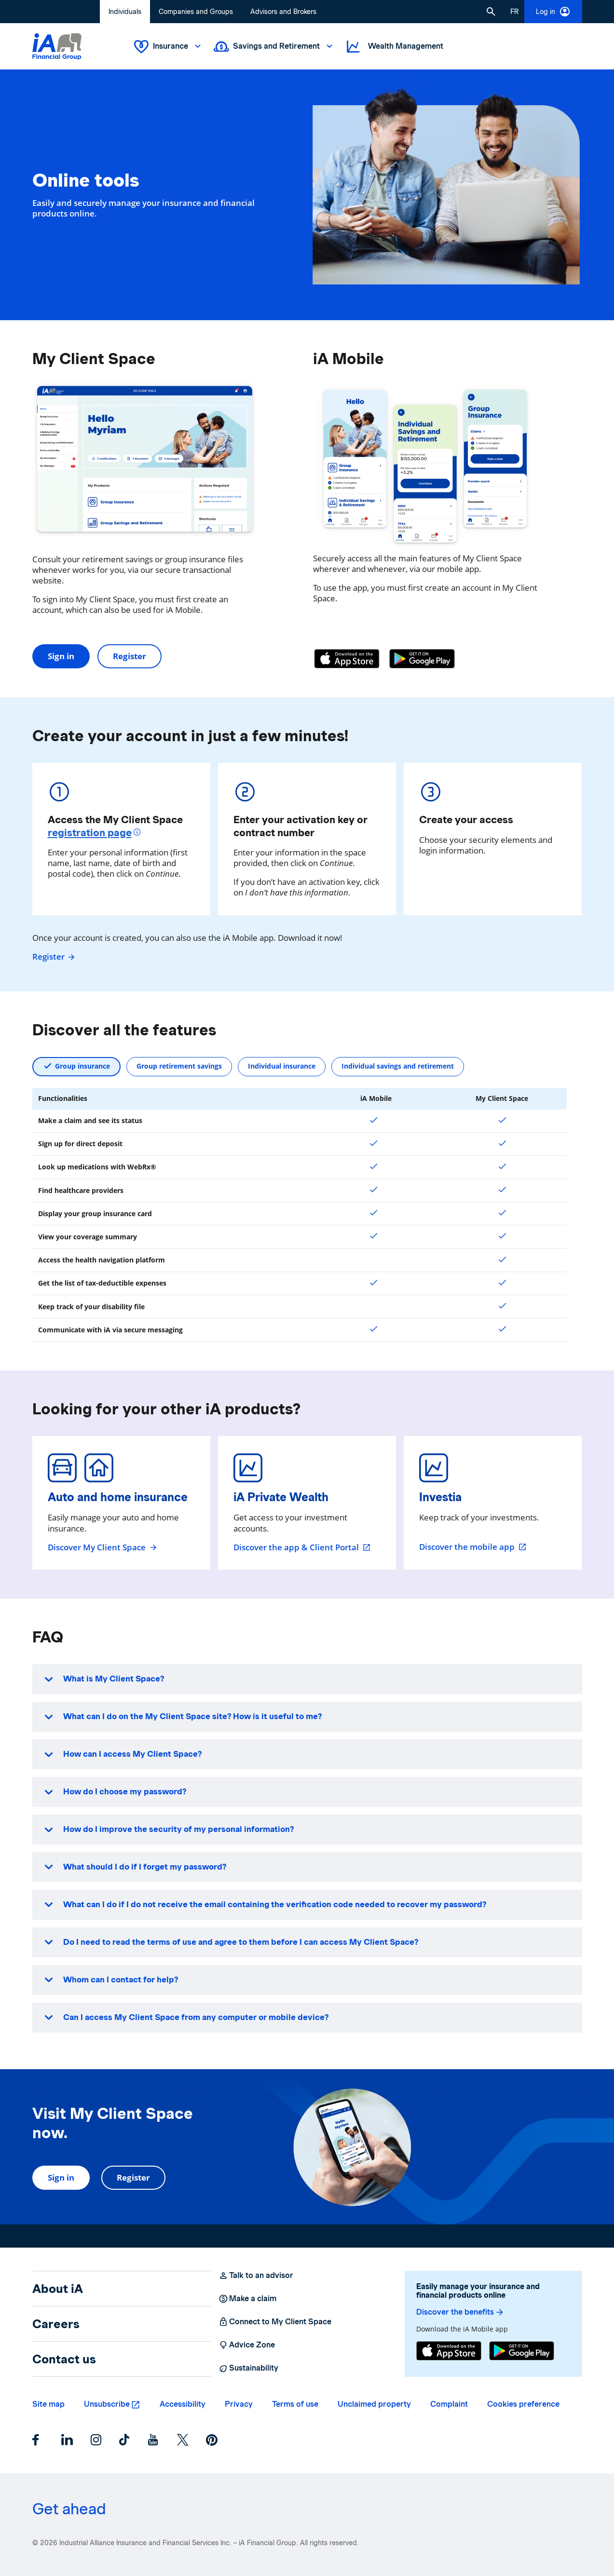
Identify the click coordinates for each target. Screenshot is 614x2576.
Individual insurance (281, 1066)
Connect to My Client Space (274, 2322)
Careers (56, 2324)
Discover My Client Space (103, 1547)
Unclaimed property (374, 2404)
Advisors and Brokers (283, 11)
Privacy (239, 2404)
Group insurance (82, 1066)
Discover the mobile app (473, 1547)
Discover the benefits (460, 2312)
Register (129, 656)
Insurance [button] (168, 46)
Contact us (64, 2359)
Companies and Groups (196, 11)
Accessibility (182, 2404)
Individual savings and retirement (397, 1066)
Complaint (449, 2404)
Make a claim (247, 2299)
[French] (514, 11)
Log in (553, 11)
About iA (57, 2288)
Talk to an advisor (255, 2275)
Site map (48, 2404)
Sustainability (248, 2368)
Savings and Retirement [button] (274, 46)
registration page (90, 833)
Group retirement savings (179, 1066)
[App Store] (347, 658)
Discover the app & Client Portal (302, 1547)
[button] (491, 11)
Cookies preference (523, 2404)
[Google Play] (422, 658)
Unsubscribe (107, 2404)
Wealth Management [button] (394, 46)
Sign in (61, 656)
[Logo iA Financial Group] (57, 46)
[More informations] (138, 833)
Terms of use (295, 2404)
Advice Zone (246, 2345)
